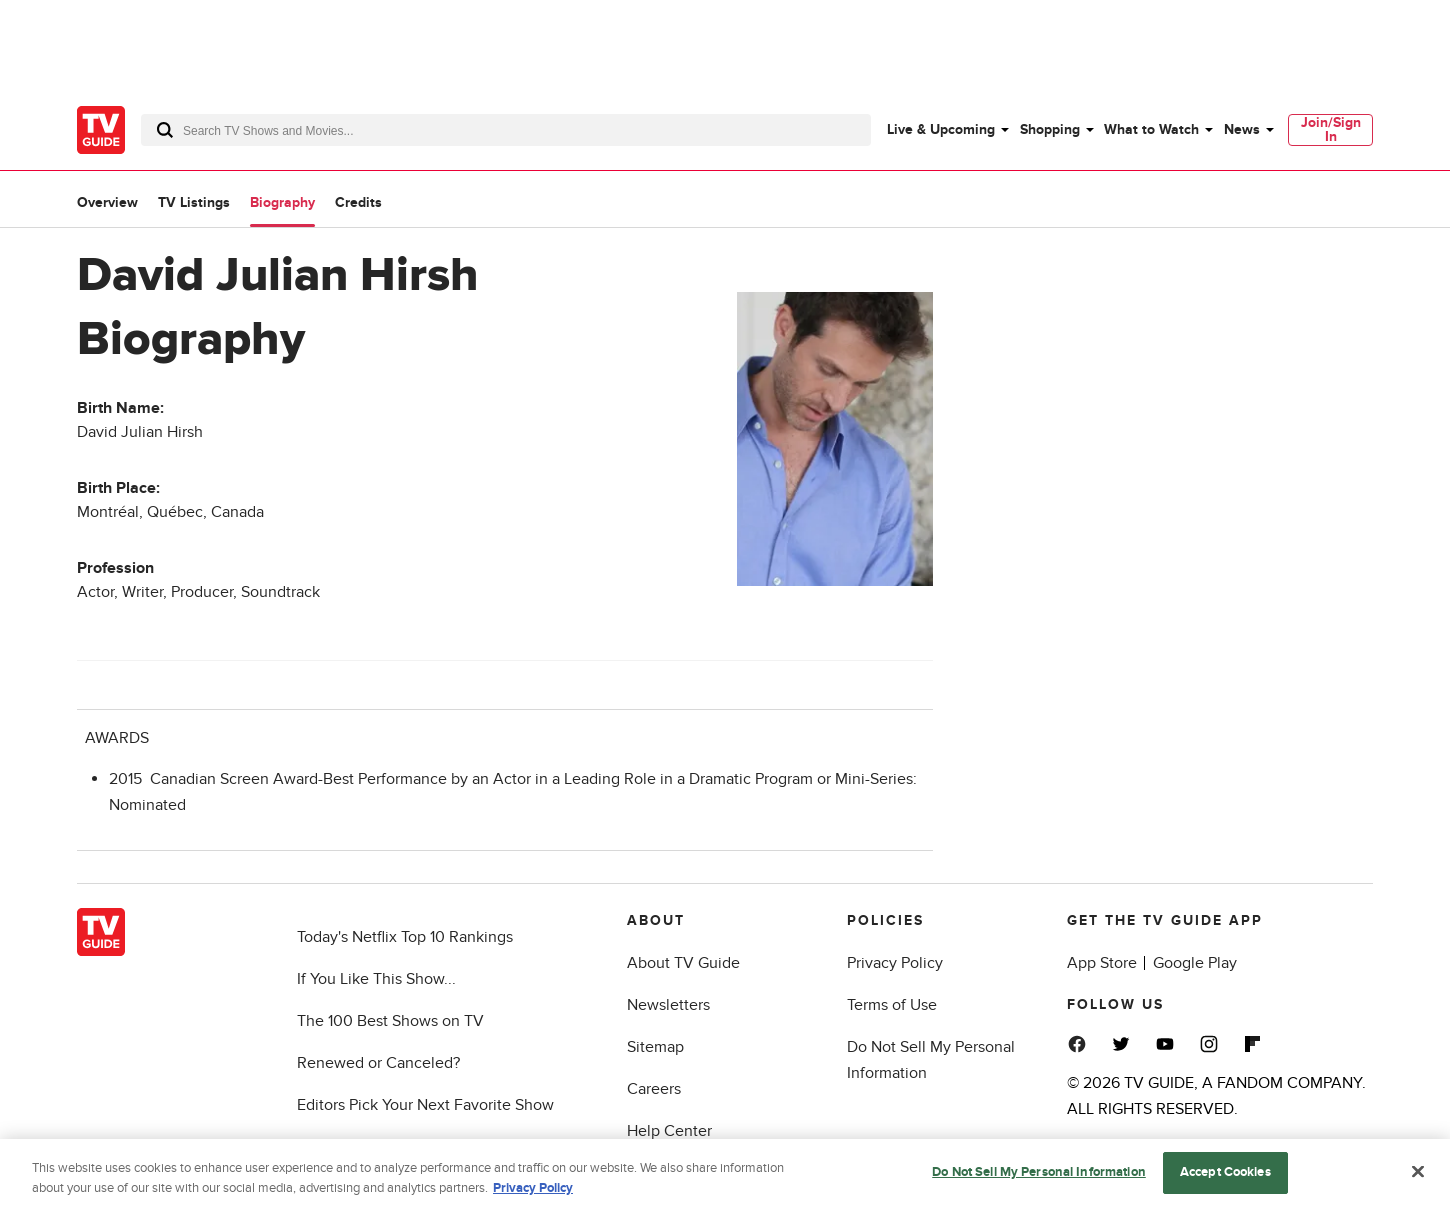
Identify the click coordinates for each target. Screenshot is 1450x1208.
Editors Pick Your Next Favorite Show (425, 1105)
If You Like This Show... (376, 979)
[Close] (1418, 1181)
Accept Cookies (1225, 1181)
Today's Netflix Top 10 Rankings (405, 937)
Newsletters (668, 1005)
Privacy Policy (895, 963)
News (1242, 129)
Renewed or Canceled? (378, 1063)
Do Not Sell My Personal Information (1039, 1181)
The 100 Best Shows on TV (390, 1021)
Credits (358, 202)
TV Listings (194, 202)
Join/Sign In (1331, 129)
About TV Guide (683, 963)
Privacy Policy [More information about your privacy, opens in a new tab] (533, 1196)
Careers (654, 1089)
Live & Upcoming (941, 129)
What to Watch (1151, 129)
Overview (107, 202)
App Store (1102, 963)
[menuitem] (947, 130)
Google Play (1195, 963)
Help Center (669, 1131)
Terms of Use (892, 1005)
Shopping (1050, 129)
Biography (282, 202)
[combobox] (506, 130)
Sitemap (655, 1047)
